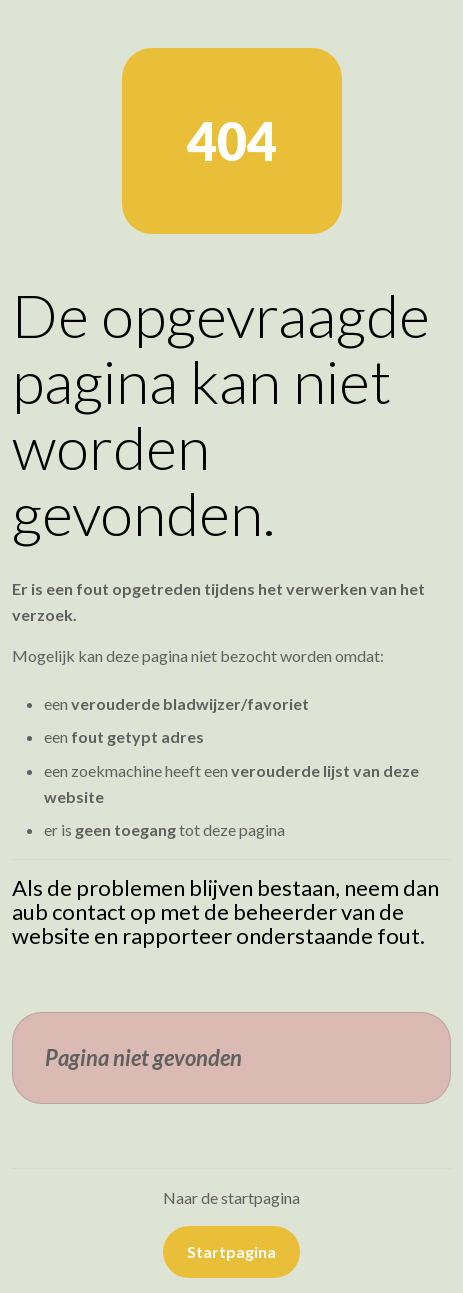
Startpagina (231, 1251)
